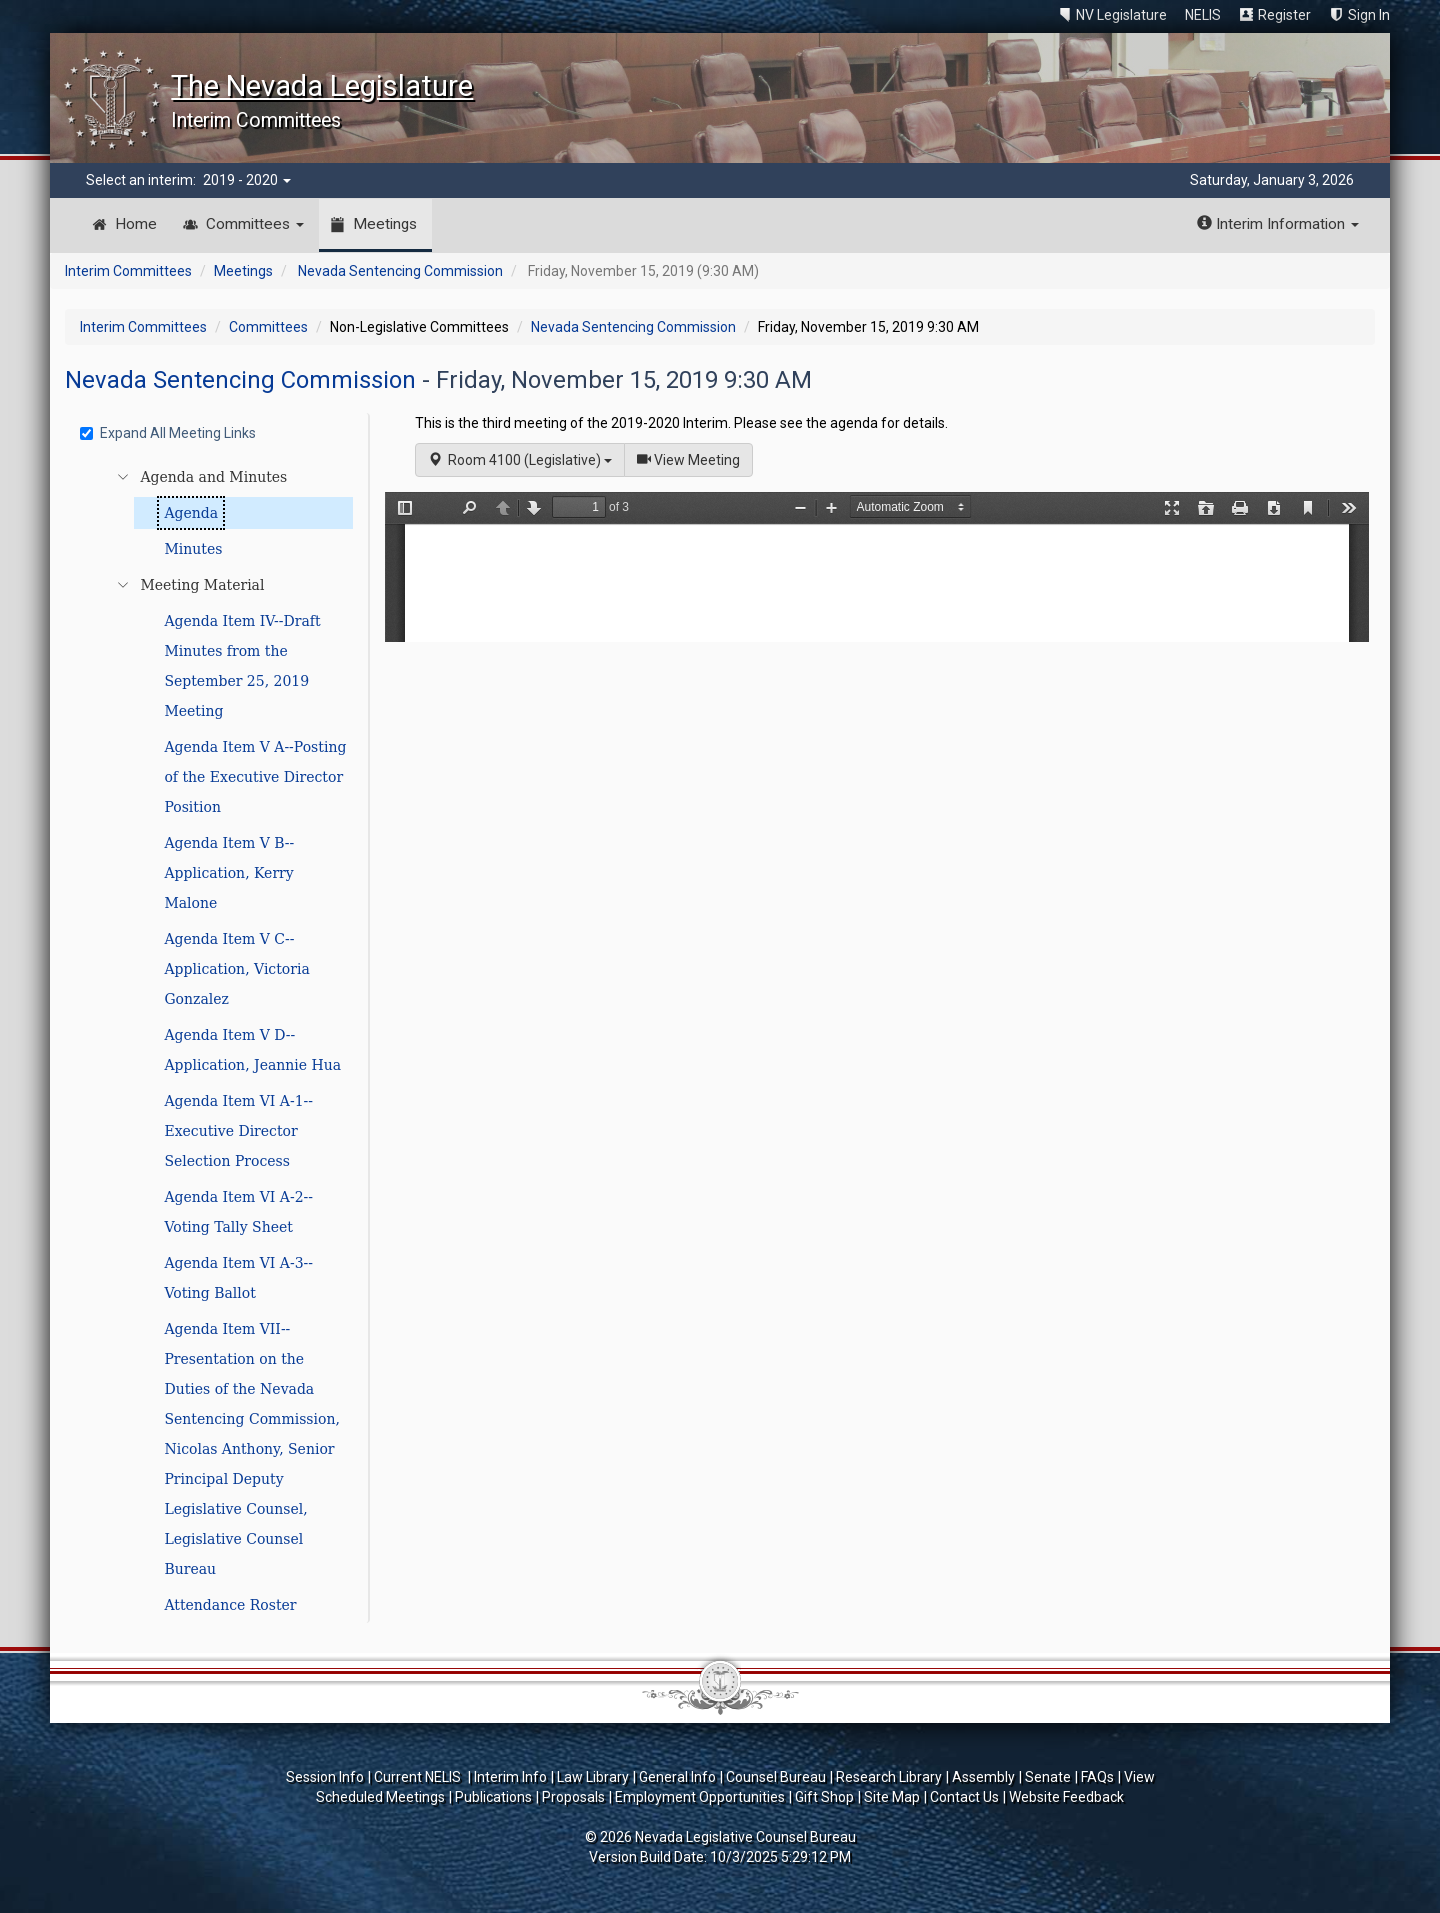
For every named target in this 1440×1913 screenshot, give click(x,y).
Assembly (983, 1777)
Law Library (593, 1777)
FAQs (1097, 1777)
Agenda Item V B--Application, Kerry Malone (229, 873)
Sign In (1369, 15)
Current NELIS (419, 1777)
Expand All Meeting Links (168, 433)
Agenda (191, 513)
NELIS (1203, 15)
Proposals (573, 1797)
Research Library (889, 1777)
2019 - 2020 (247, 180)
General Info (677, 1777)
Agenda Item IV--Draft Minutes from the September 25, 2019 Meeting (242, 666)
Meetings (385, 224)
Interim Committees (128, 271)
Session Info (325, 1777)
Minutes (193, 549)
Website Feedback (1066, 1797)
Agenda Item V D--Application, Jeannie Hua (252, 1050)
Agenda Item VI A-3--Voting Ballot (238, 1278)
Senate (1048, 1777)
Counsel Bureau (776, 1777)
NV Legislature (1121, 15)
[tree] (219, 1041)
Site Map (892, 1797)
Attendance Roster (230, 1605)
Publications (493, 1797)
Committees (255, 224)
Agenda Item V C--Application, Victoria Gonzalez (236, 969)
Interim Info (510, 1777)
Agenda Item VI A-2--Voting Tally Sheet (238, 1212)
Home (136, 224)
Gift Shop (824, 1797)
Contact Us (964, 1797)
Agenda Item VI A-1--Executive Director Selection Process (238, 1131)
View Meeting (695, 458)
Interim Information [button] (1278, 224)
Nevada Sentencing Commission (400, 271)
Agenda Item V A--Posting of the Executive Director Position (255, 777)
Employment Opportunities (700, 1797)
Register (1284, 15)
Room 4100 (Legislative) (520, 460)
